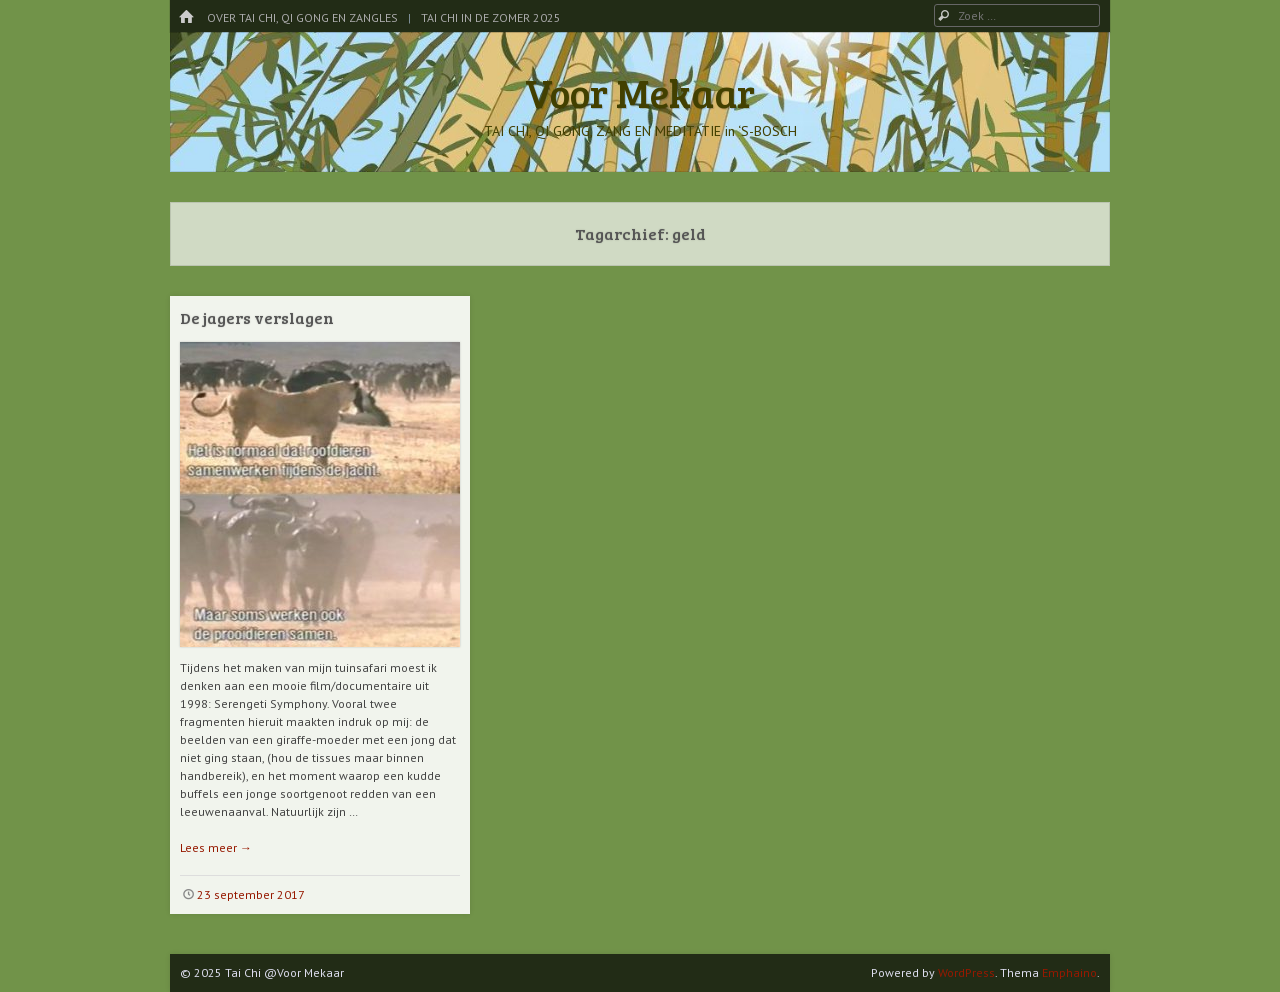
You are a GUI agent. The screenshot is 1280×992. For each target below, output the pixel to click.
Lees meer (216, 847)
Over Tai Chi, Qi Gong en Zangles (302, 17)
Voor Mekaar (640, 92)
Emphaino (1069, 972)
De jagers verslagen (257, 317)
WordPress (966, 972)
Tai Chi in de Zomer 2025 (491, 17)
